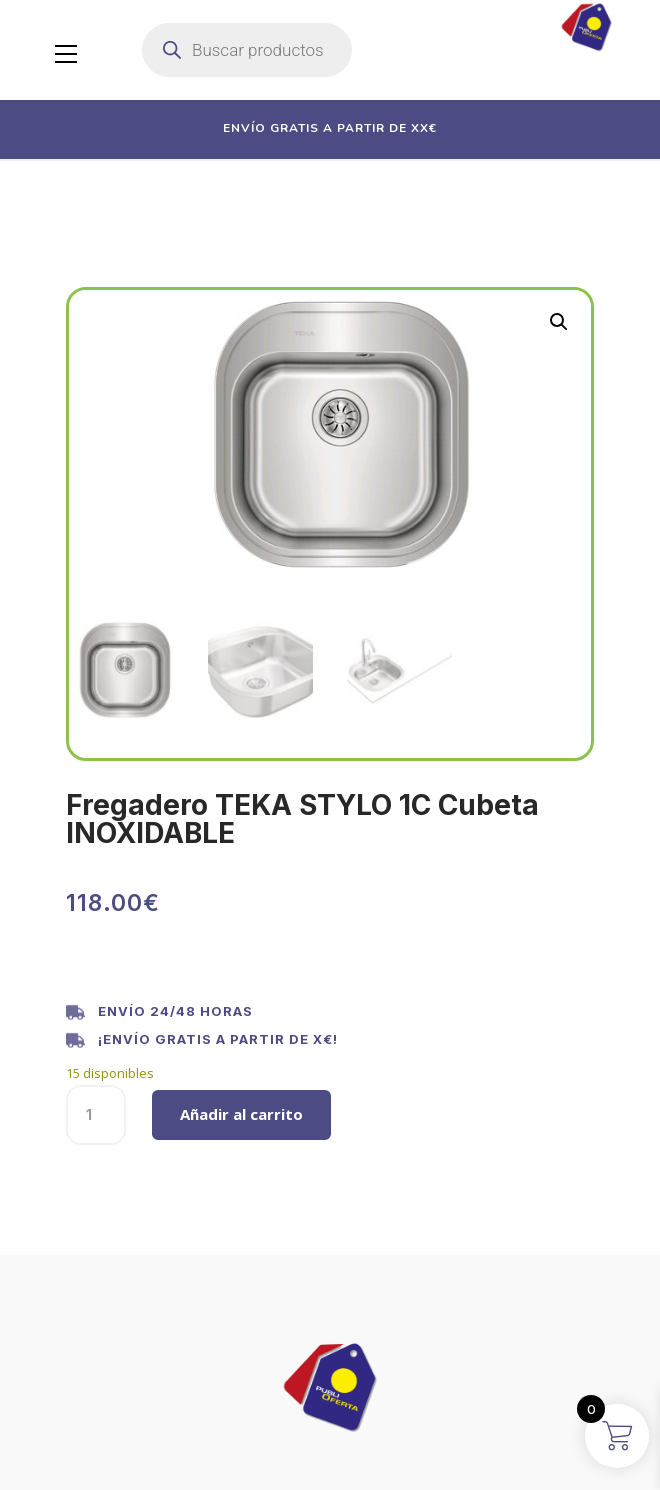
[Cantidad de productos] (96, 1115)
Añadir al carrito (241, 1114)
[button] (559, 322)
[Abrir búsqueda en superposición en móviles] (247, 50)
